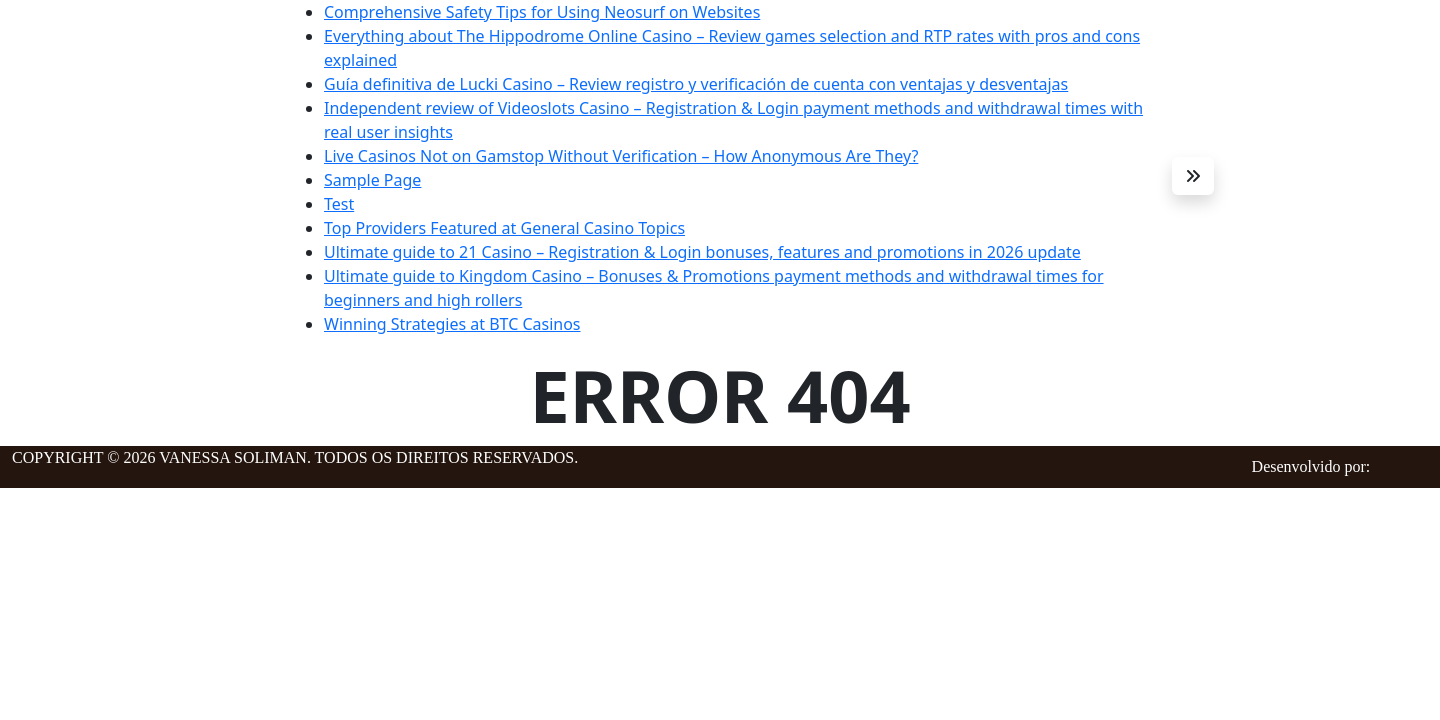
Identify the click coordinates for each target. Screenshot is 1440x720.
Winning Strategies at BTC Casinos (452, 324)
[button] (1193, 176)
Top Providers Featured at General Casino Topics (504, 228)
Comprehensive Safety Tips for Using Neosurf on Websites (542, 12)
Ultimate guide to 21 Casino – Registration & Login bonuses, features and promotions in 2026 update (702, 252)
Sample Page (372, 180)
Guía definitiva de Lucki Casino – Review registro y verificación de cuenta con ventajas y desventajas (696, 84)
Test (339, 204)
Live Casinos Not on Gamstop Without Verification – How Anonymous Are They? (621, 156)
